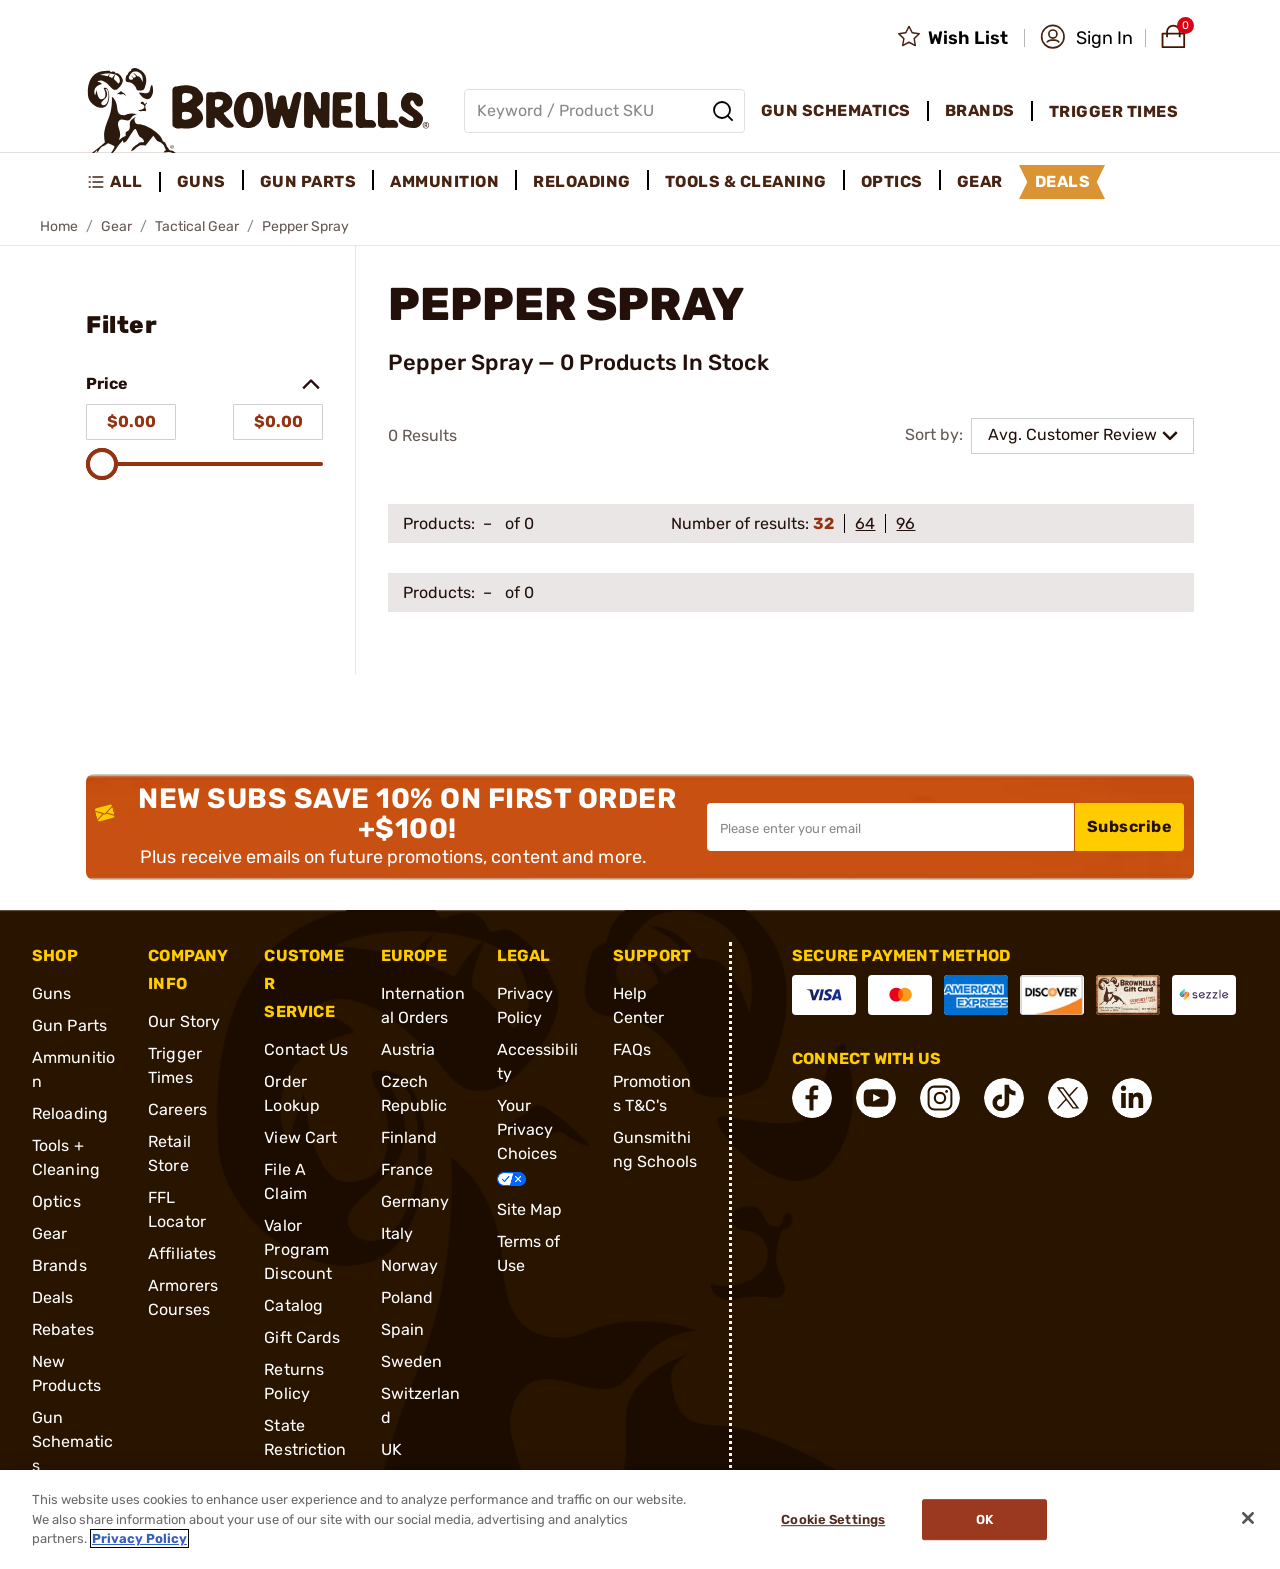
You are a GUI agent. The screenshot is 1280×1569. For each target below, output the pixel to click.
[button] (1086, 38)
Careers (177, 1109)
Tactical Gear (197, 226)
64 (865, 523)
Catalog (293, 1305)
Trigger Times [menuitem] (1114, 111)
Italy (397, 1233)
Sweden (412, 1361)
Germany (415, 1201)
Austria (408, 1049)
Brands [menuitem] (980, 110)
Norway (410, 1265)
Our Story (184, 1021)
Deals (53, 1297)
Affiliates (182, 1253)
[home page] (258, 110)
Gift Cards (302, 1337)
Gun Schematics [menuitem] (836, 110)
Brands (59, 1265)
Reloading (70, 1113)
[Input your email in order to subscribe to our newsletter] (890, 827)
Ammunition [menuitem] (444, 181)
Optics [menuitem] (892, 181)
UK (391, 1449)
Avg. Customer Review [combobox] (1072, 434)
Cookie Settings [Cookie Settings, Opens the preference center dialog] (833, 1519)
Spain (403, 1329)
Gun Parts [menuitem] (308, 181)
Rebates (63, 1329)
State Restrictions (305, 1449)
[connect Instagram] (940, 1098)
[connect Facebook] (812, 1098)
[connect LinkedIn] (1132, 1098)
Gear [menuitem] (980, 181)
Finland (409, 1137)
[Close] (1248, 1518)
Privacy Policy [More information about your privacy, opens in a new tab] (139, 1538)
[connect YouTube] (876, 1098)
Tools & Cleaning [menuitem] (746, 181)
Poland (407, 1297)
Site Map (530, 1209)
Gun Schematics (72, 1441)
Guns (51, 993)
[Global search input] (604, 111)
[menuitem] (123, 182)
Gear (116, 226)
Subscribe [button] (1130, 826)
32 (823, 523)
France (407, 1169)
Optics (56, 1201)
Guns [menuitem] (201, 181)
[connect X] (1068, 1098)
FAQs (632, 1049)
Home (59, 226)
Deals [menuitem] (1063, 181)
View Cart (300, 1137)
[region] (640, 1519)
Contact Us (306, 1049)
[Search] (723, 111)
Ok (984, 1519)
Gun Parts (69, 1025)
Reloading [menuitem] (582, 181)
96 (905, 523)
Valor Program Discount (298, 1249)
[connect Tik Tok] (1004, 1098)
